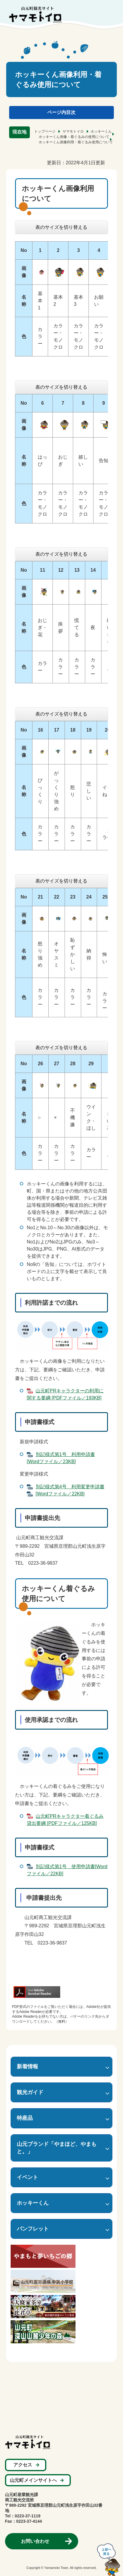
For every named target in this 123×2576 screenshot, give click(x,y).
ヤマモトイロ (73, 131)
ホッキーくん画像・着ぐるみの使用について (74, 137)
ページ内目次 (61, 112)
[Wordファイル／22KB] (60, 1493)
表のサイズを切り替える (61, 227)
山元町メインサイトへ (33, 2480)
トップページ (44, 131)
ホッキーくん (101, 131)
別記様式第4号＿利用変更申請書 (70, 1486)
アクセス (22, 2464)
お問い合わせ (35, 2541)
